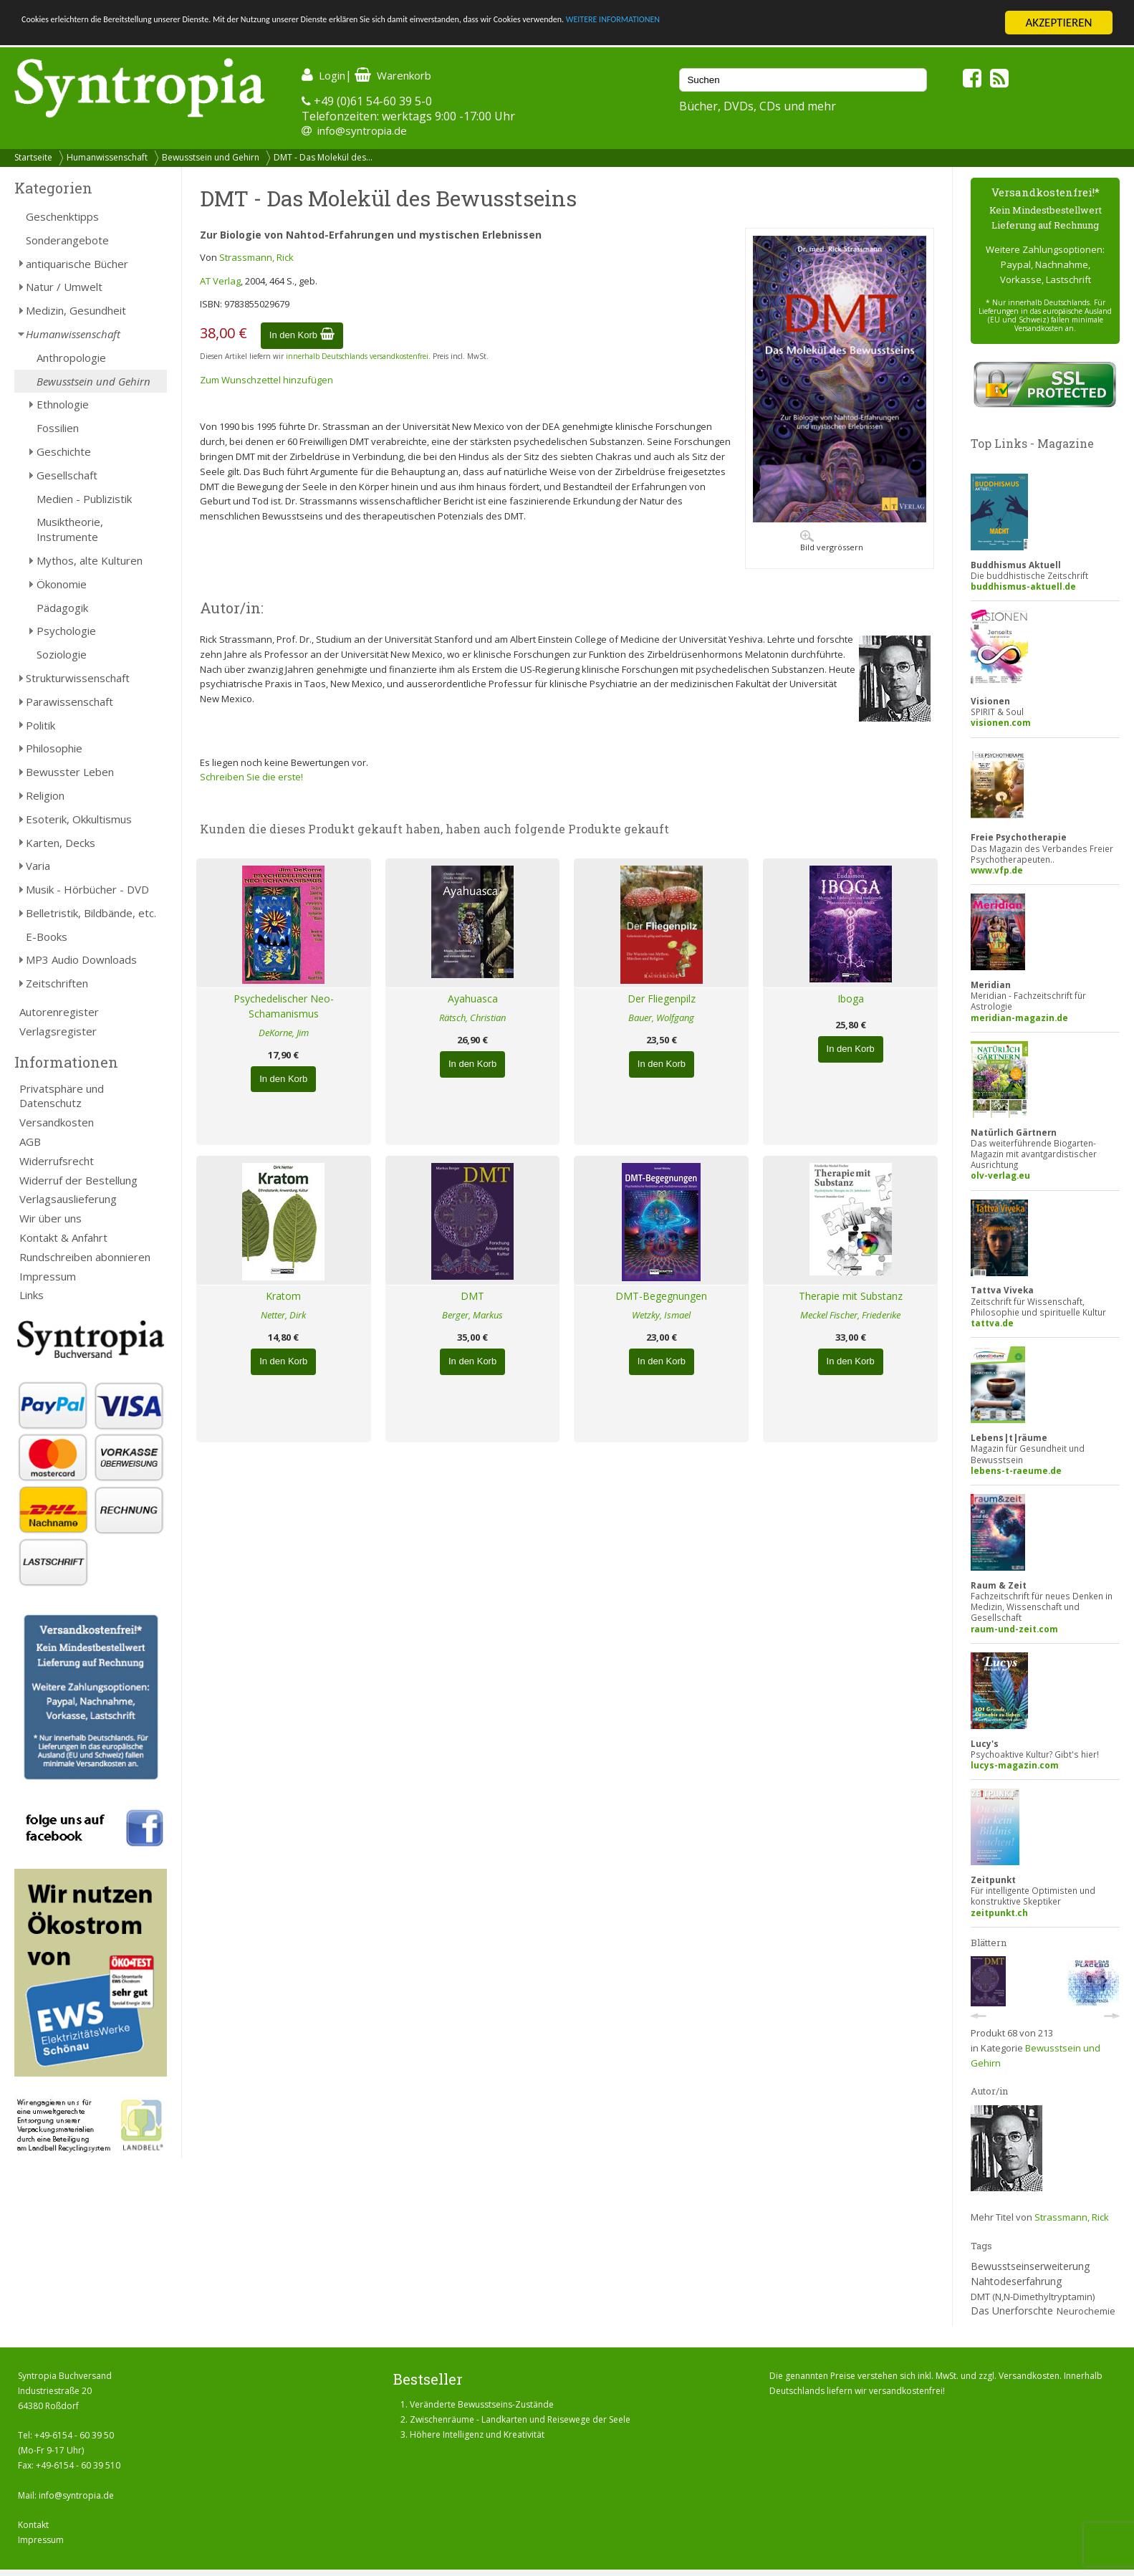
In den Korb (302, 335)
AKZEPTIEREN (1058, 22)
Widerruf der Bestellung (78, 1180)
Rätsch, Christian (472, 1017)
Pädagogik (62, 607)
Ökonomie (62, 584)
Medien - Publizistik (84, 499)
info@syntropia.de (362, 130)
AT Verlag (220, 280)
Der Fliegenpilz (662, 998)
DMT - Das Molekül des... (323, 157)
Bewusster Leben (70, 772)
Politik (40, 725)
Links (31, 1295)
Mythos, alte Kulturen (90, 560)
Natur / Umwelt (64, 286)
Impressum (47, 1276)
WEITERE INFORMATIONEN (860, 23)
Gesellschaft (67, 475)
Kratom (283, 1296)
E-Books (46, 936)
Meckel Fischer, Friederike (850, 1314)
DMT (472, 1296)
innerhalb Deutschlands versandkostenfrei (357, 356)
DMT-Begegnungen (661, 1296)
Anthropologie (71, 357)
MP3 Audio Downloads (81, 959)
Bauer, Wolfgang (661, 1017)
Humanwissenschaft (107, 157)
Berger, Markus (472, 1314)
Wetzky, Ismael (661, 1314)
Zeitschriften (57, 983)
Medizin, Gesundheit (76, 310)
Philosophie (54, 748)
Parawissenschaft (69, 701)
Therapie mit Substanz (851, 1296)
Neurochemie (1086, 2310)
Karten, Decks (60, 842)
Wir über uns (50, 1218)
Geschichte (64, 451)
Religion (45, 795)
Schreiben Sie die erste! (251, 776)
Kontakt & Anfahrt (63, 1237)
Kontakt (33, 2525)
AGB (30, 1141)
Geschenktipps (62, 216)
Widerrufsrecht (56, 1161)
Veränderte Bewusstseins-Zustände (482, 2404)
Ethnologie (63, 404)
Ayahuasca (473, 998)
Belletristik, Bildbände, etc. (91, 913)
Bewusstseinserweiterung (1030, 2266)
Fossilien (58, 428)
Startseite (33, 157)
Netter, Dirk (283, 1314)
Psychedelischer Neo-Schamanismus (284, 1006)
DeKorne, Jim (284, 1032)
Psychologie (66, 630)
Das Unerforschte (1012, 2310)
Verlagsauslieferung (68, 1199)
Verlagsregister (58, 1031)
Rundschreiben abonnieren (84, 1257)
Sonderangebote (67, 240)
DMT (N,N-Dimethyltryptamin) (1033, 2296)
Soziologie (62, 654)
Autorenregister (59, 1012)
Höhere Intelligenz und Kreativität (477, 2434)
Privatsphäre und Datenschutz (61, 1096)
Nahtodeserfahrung (1016, 2281)
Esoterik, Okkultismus (79, 819)
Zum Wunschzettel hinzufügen (266, 379)
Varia (38, 865)
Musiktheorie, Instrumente (70, 529)
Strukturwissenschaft (78, 678)
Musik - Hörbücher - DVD (87, 889)
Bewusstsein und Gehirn (210, 157)
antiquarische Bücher (77, 264)
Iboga (850, 998)
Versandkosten (56, 1122)
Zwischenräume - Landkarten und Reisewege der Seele (520, 2419)
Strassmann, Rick (256, 257)
